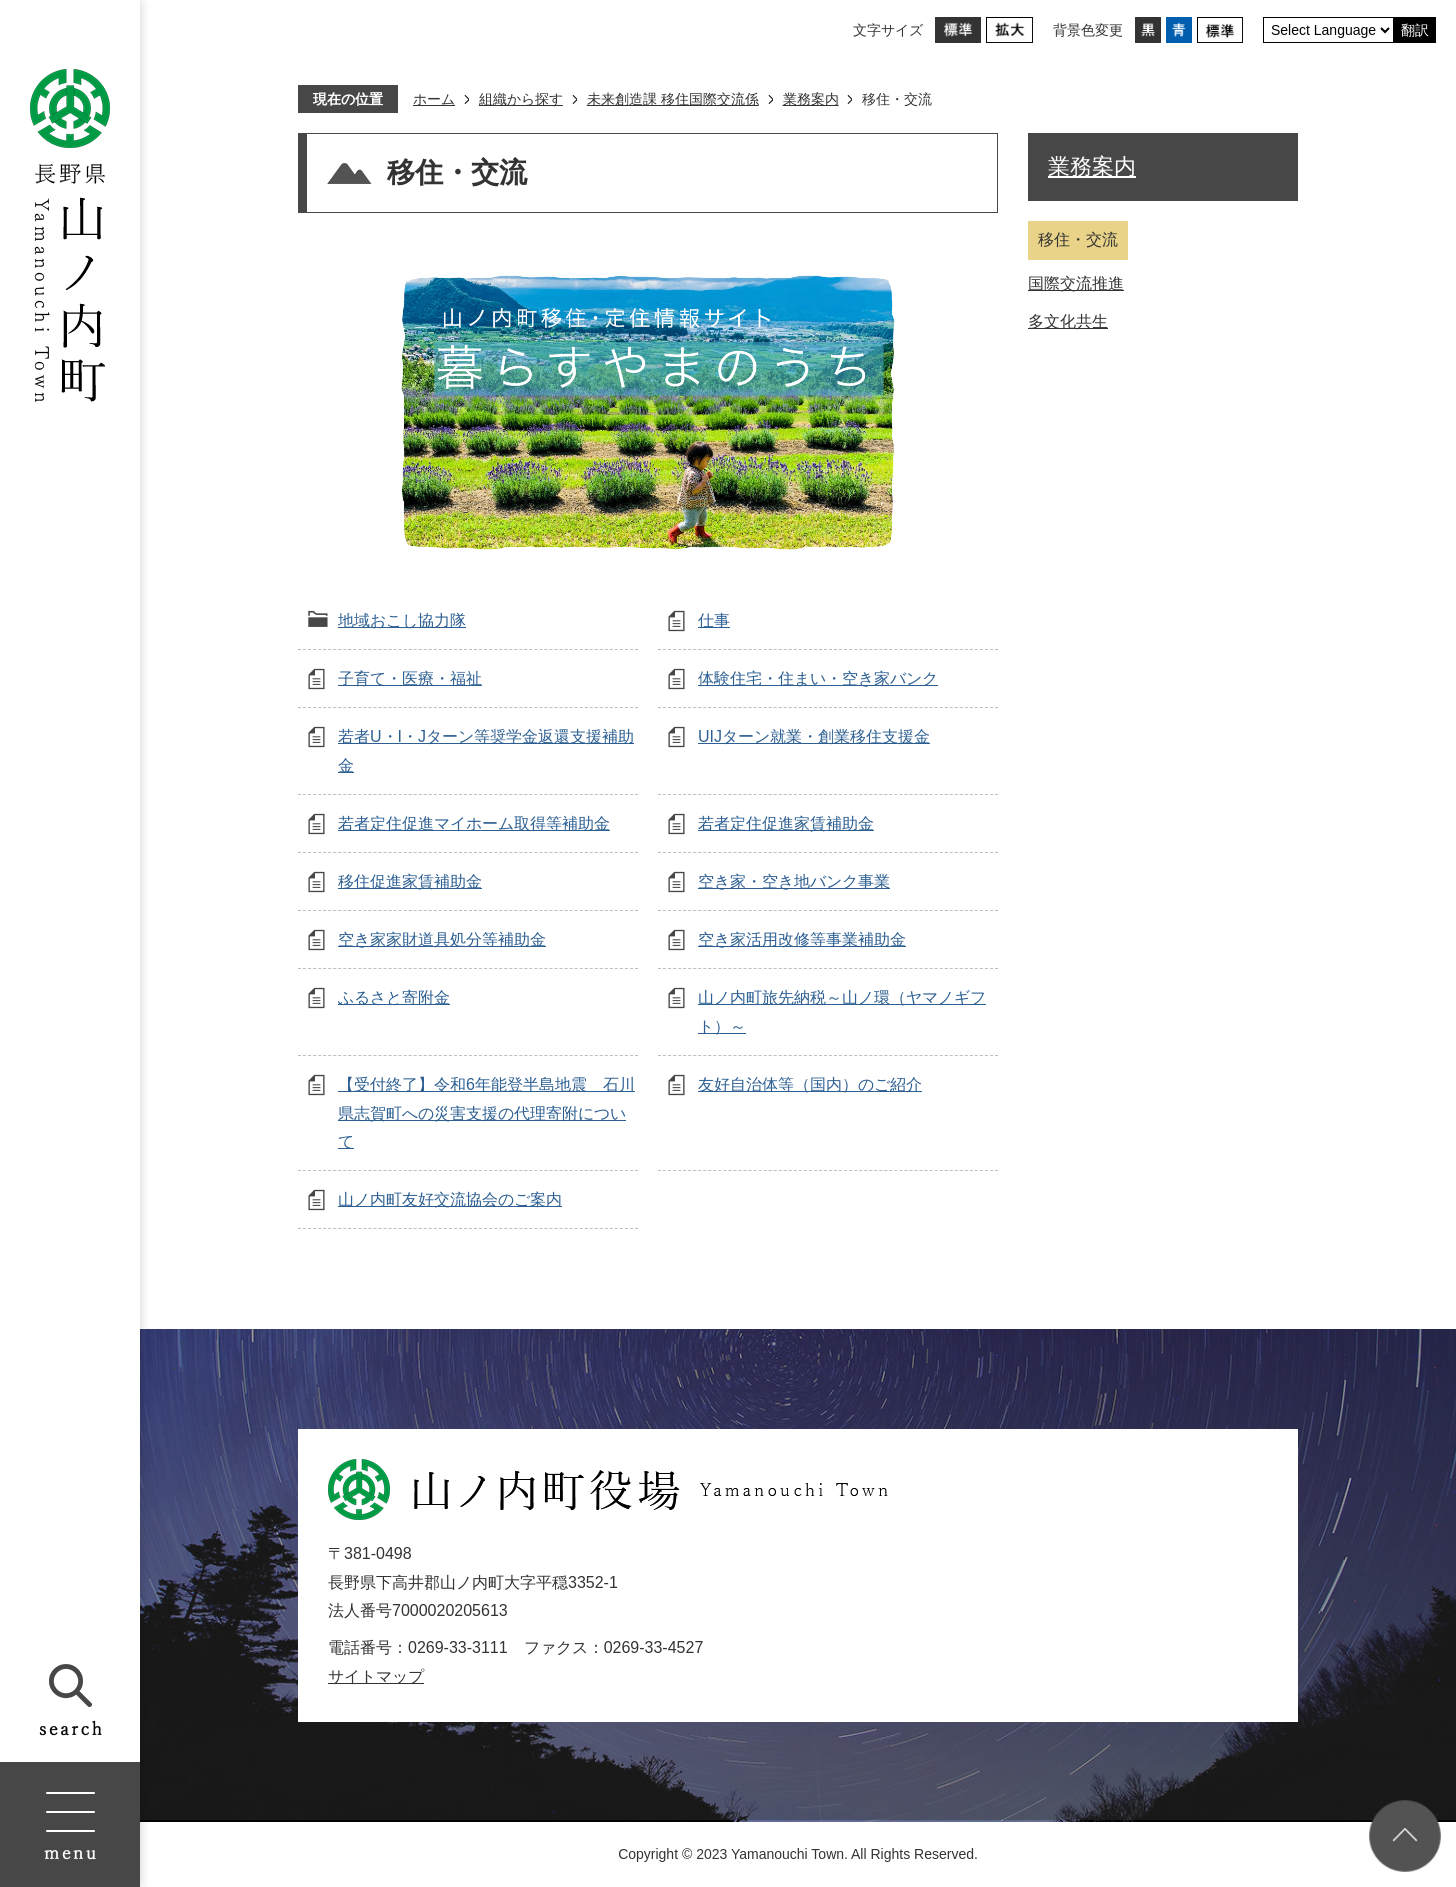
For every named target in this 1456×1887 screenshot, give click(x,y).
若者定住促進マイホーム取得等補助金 (474, 823)
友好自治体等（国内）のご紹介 (810, 1084)
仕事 (714, 620)
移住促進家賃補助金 (410, 881)
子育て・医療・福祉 (410, 678)
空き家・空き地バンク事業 (794, 881)
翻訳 (1415, 30)
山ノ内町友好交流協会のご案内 (450, 1199)
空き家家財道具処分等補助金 (442, 939)
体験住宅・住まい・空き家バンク (818, 678)
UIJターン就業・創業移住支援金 (814, 736)
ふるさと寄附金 (394, 997)
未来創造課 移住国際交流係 (673, 99)
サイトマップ (376, 1676)
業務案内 (811, 99)
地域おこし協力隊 (402, 620)
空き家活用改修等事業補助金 (802, 939)
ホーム (434, 99)
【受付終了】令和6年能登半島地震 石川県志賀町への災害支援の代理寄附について (486, 1113)
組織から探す (521, 99)
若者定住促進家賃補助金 (786, 823)
